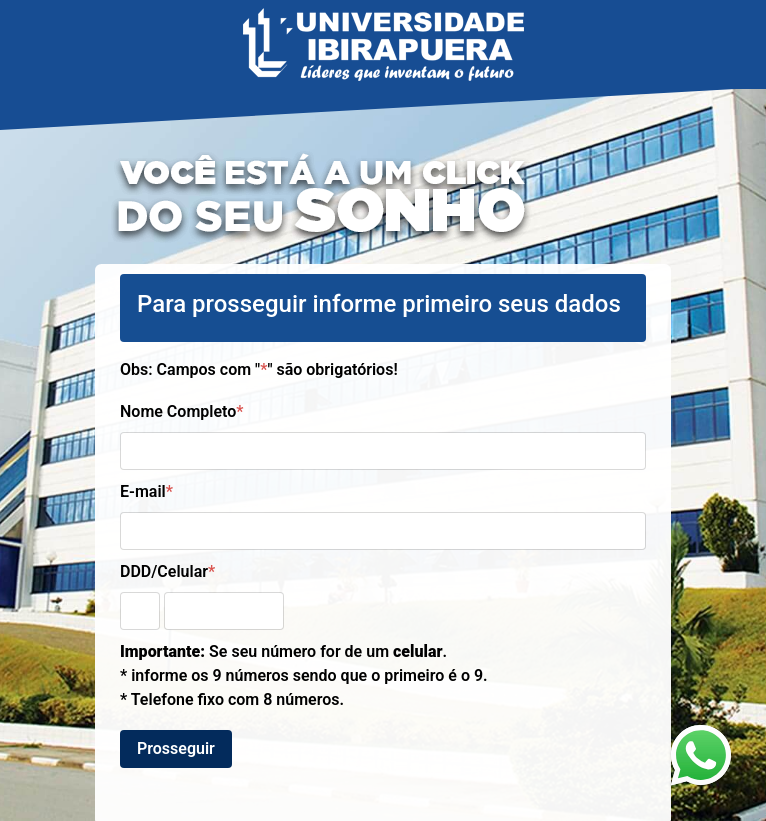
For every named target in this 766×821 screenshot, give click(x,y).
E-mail (146, 491)
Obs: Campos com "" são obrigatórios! (259, 369)
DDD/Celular (167, 571)
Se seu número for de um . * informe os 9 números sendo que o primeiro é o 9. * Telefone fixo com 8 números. (304, 675)
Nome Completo (181, 411)
